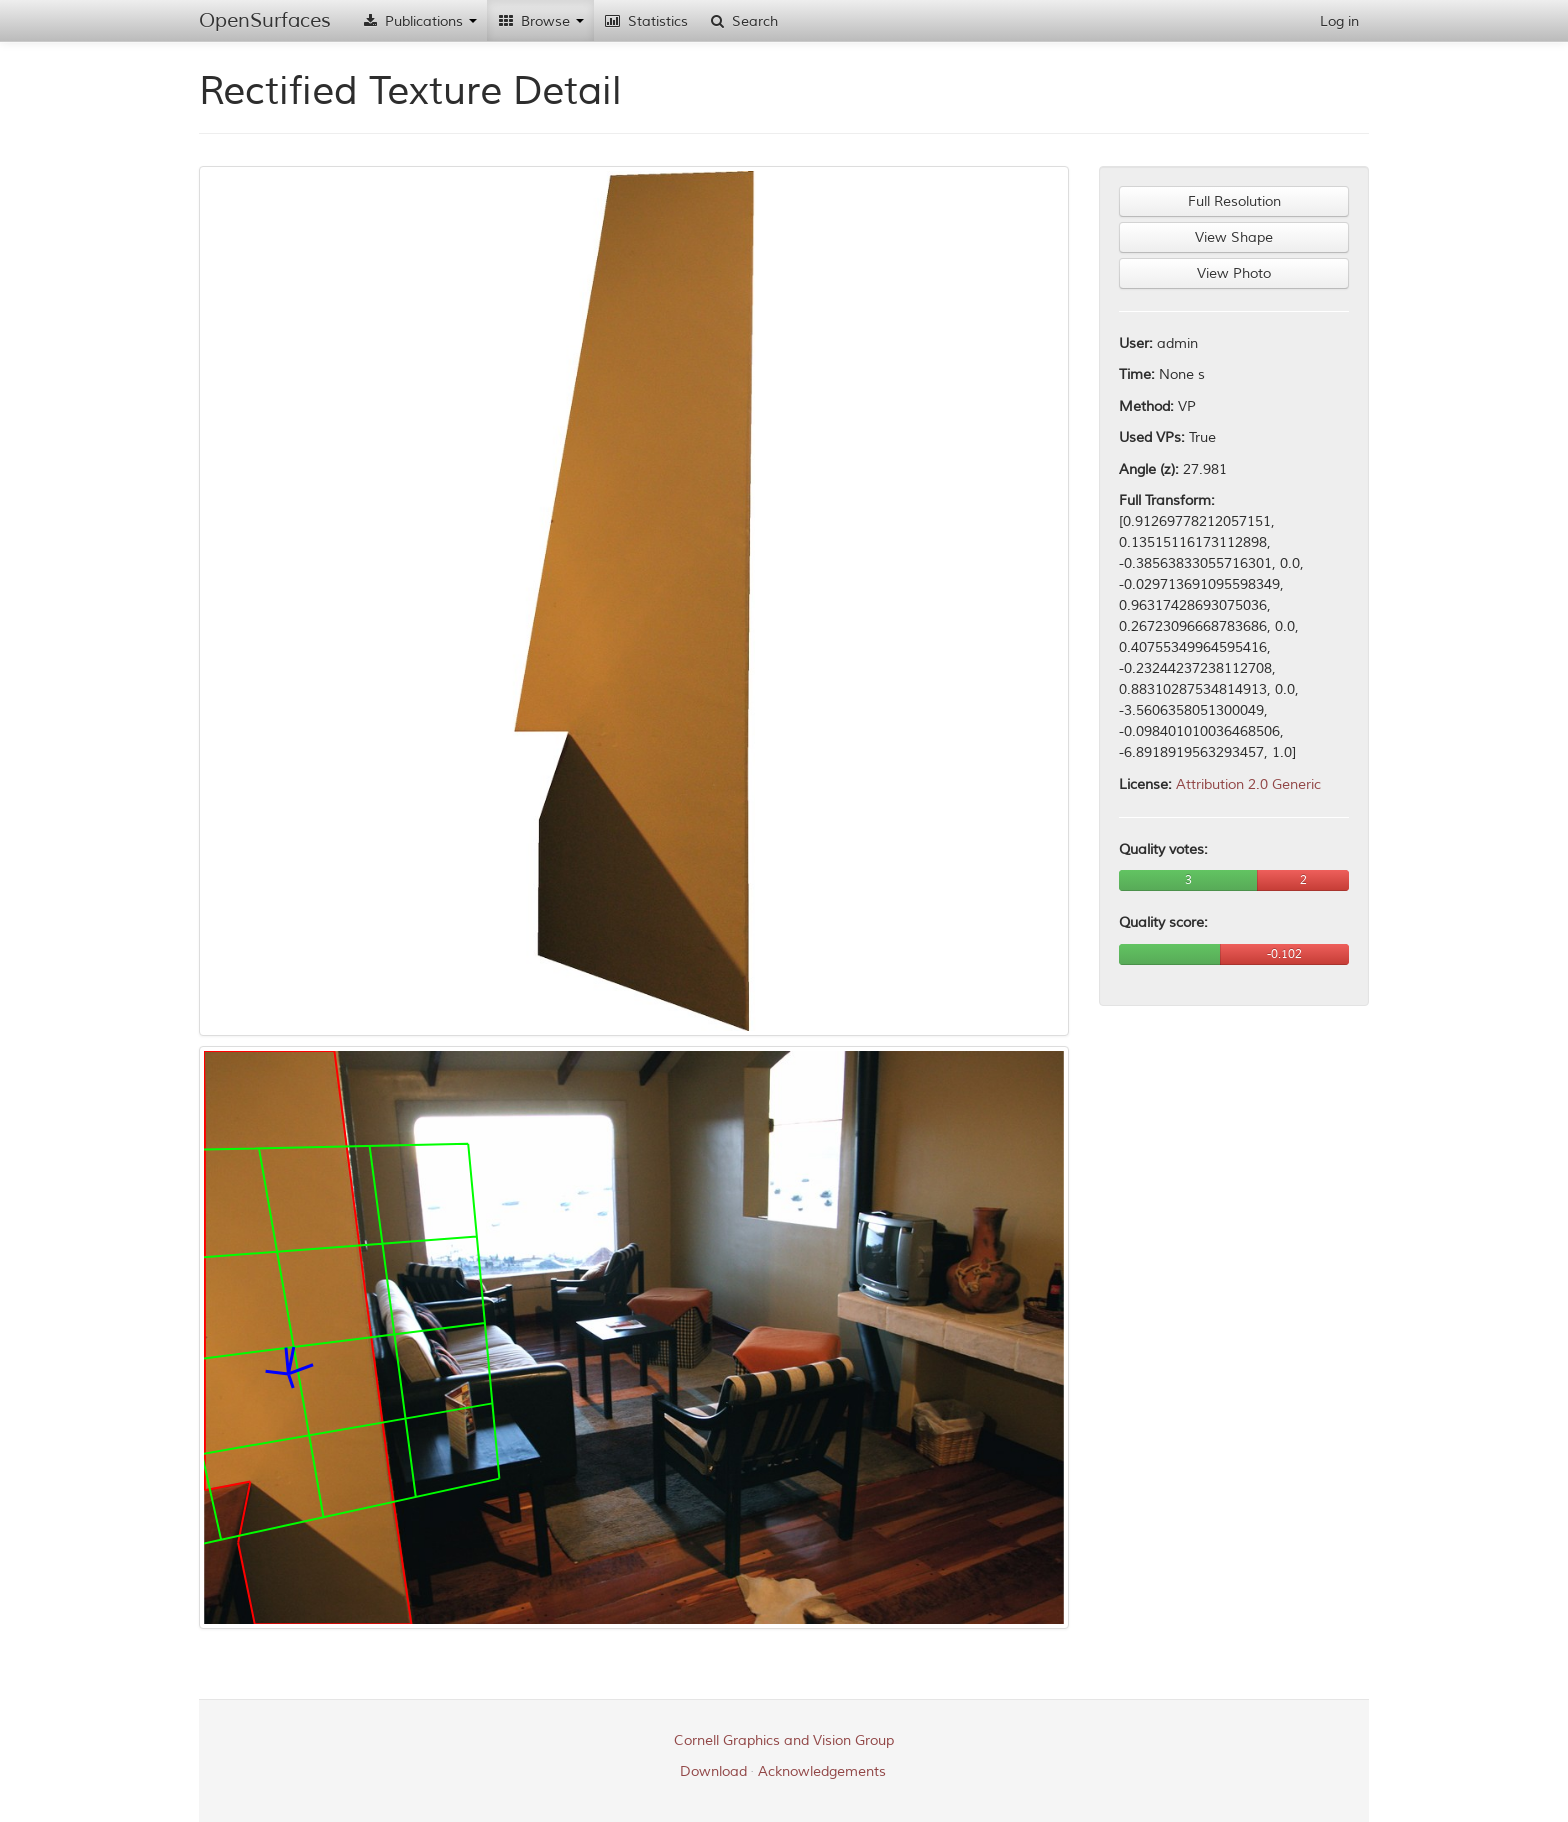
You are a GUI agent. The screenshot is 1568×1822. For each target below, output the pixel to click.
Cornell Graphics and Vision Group (784, 1740)
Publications (419, 21)
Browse (540, 21)
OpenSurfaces (265, 20)
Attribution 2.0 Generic (1248, 784)
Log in (1339, 21)
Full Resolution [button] (1234, 201)
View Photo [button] (1234, 273)
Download (713, 1771)
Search (743, 21)
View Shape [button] (1234, 237)
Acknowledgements (822, 1771)
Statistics (646, 21)
